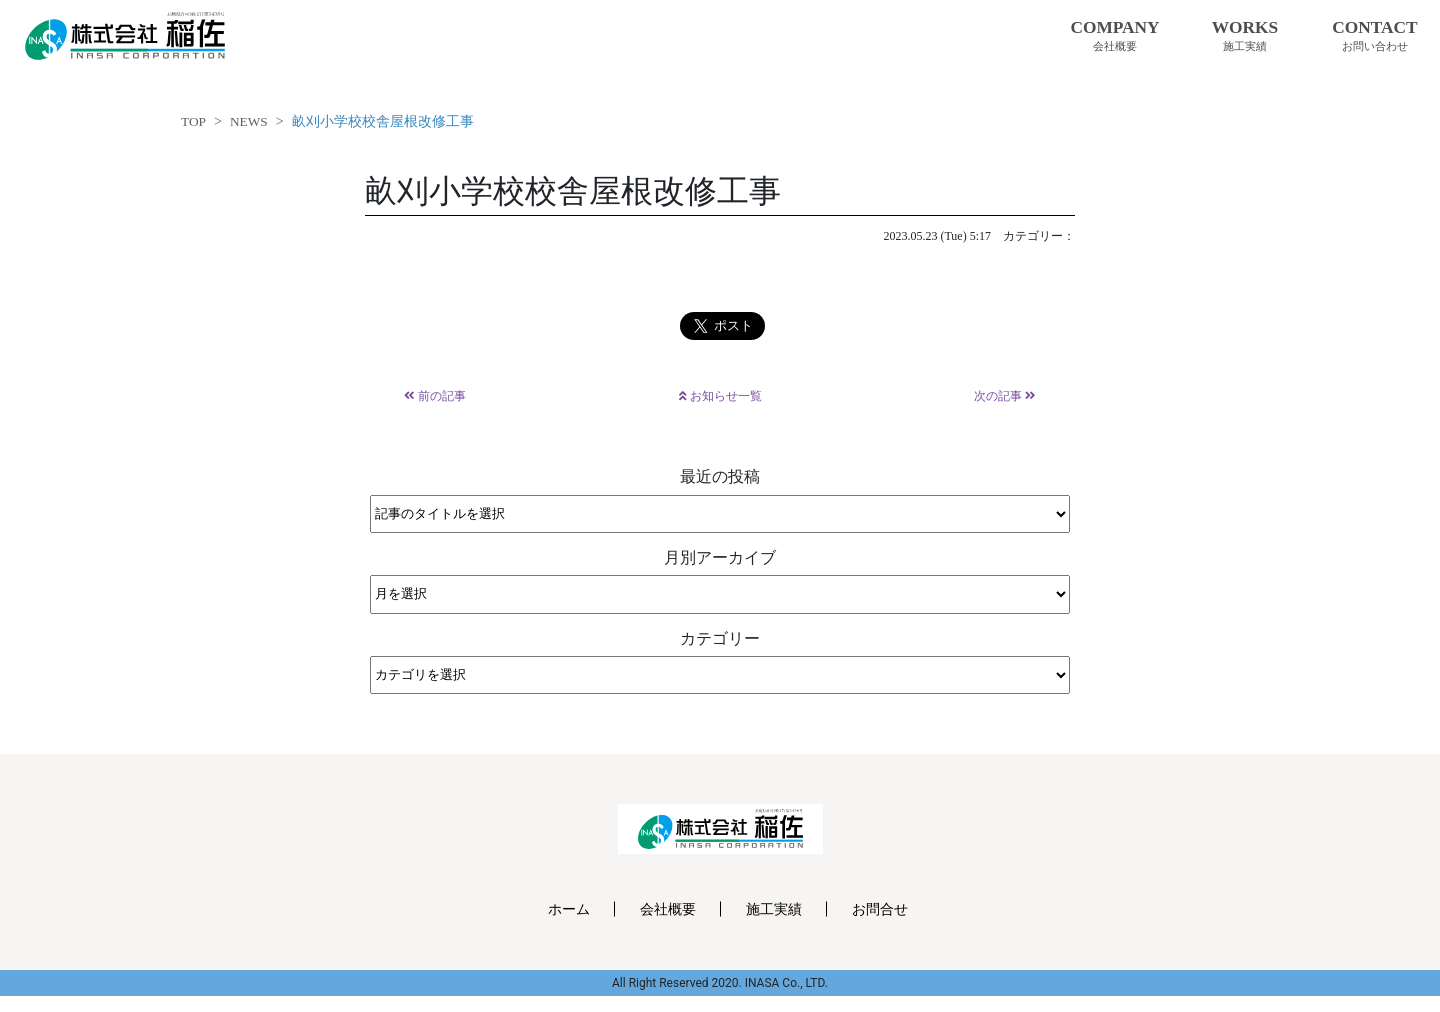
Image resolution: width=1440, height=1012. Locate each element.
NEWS (249, 121)
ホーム (569, 909)
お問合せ (880, 909)
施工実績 (774, 909)
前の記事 (435, 396)
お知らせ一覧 (720, 396)
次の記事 (1005, 396)
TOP (193, 121)
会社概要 (668, 909)
